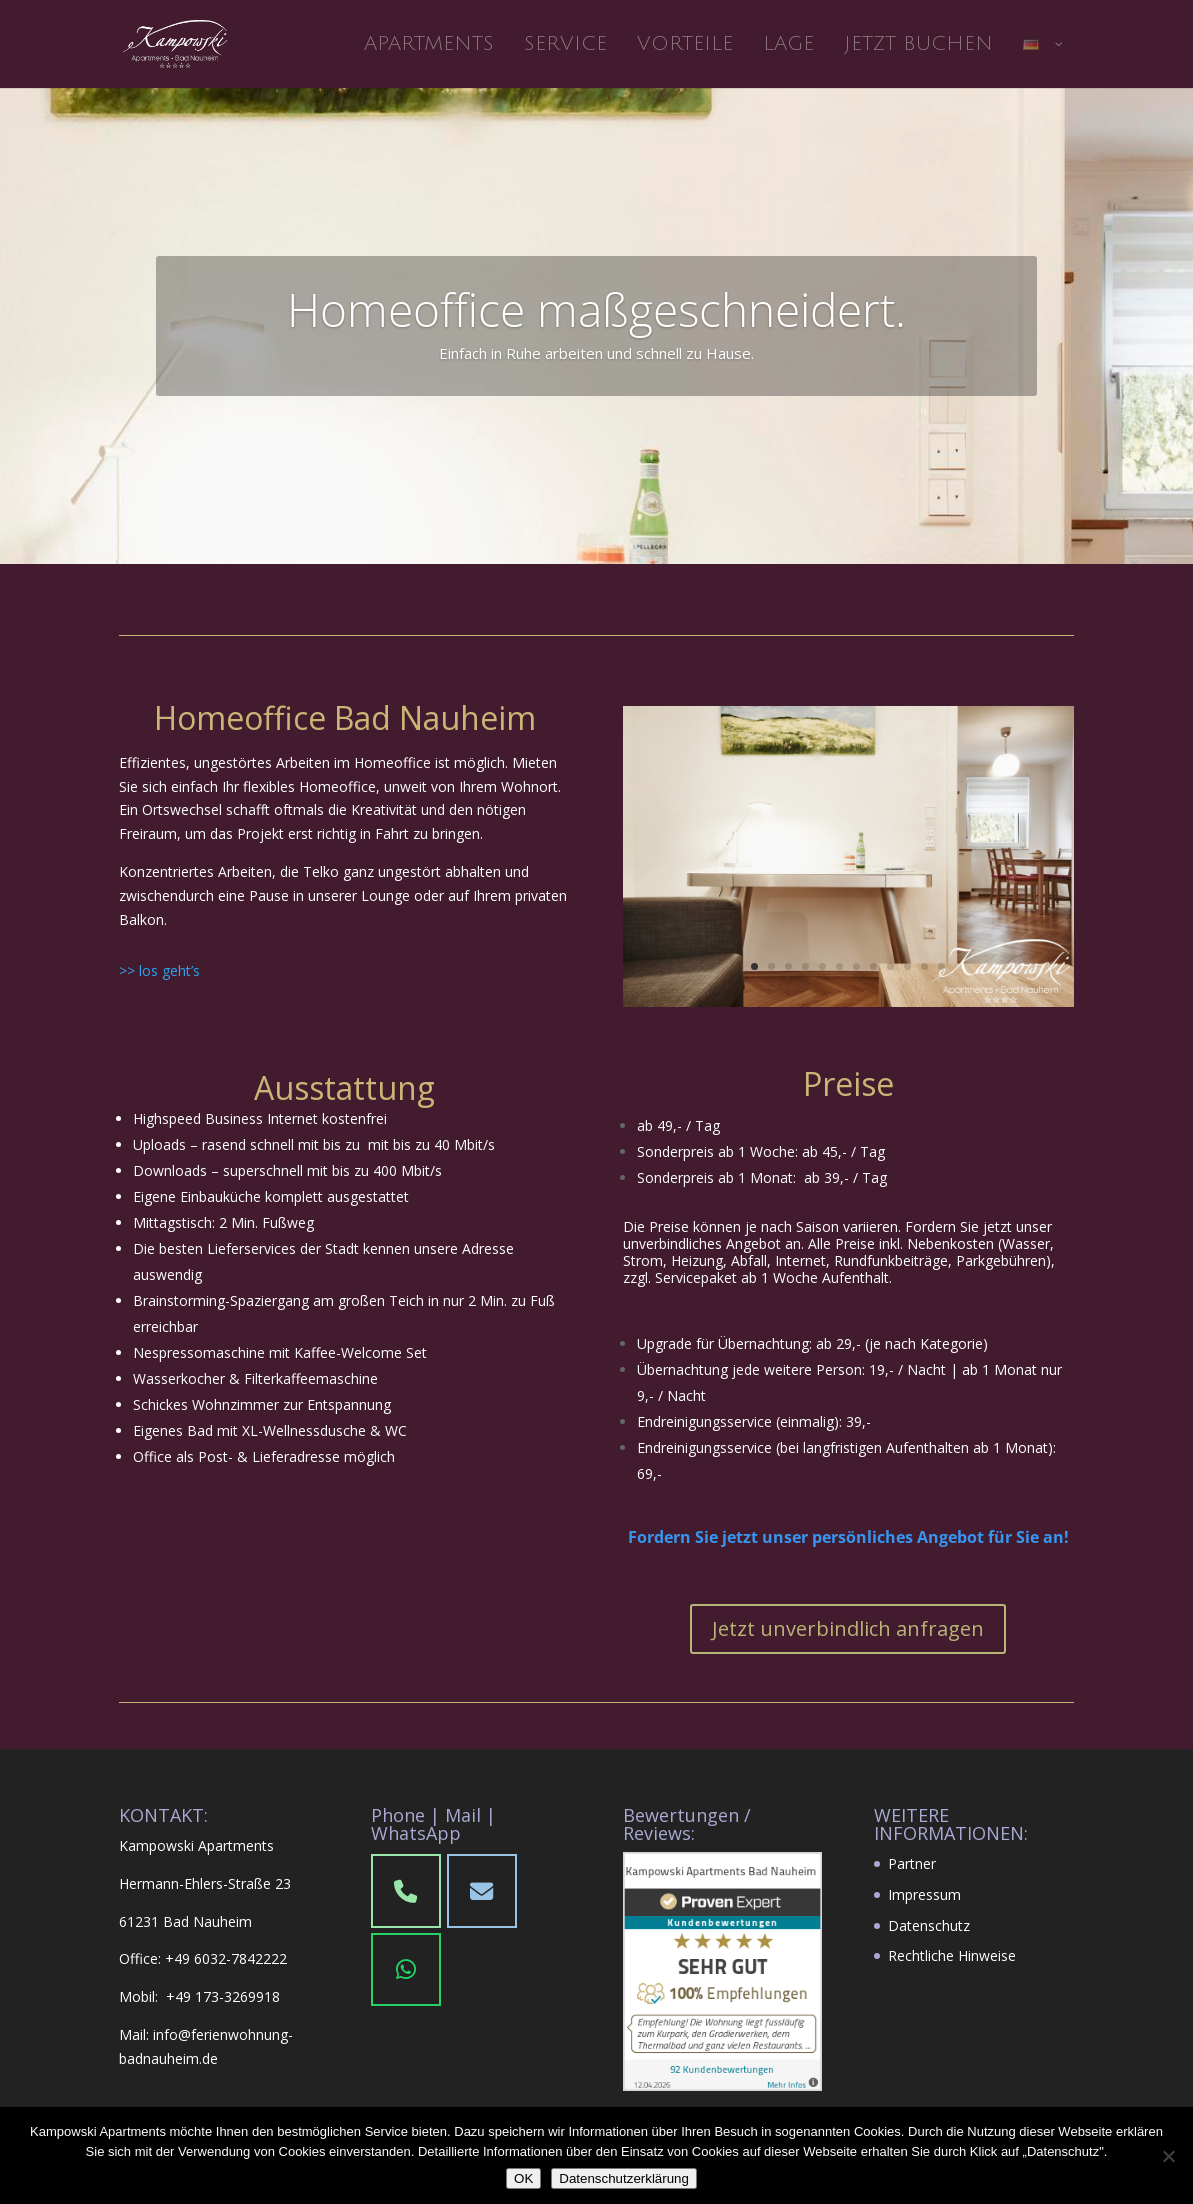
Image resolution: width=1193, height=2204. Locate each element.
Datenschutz (929, 1925)
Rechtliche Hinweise (952, 1955)
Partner (912, 1863)
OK (523, 2178)
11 (924, 966)
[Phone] (482, 1891)
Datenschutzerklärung (624, 2178)
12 (941, 966)
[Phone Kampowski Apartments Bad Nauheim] (406, 1891)
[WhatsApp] (406, 1970)
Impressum (924, 1894)
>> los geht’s (159, 970)
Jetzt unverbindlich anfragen (848, 1628)
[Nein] (1168, 2156)
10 (907, 966)
